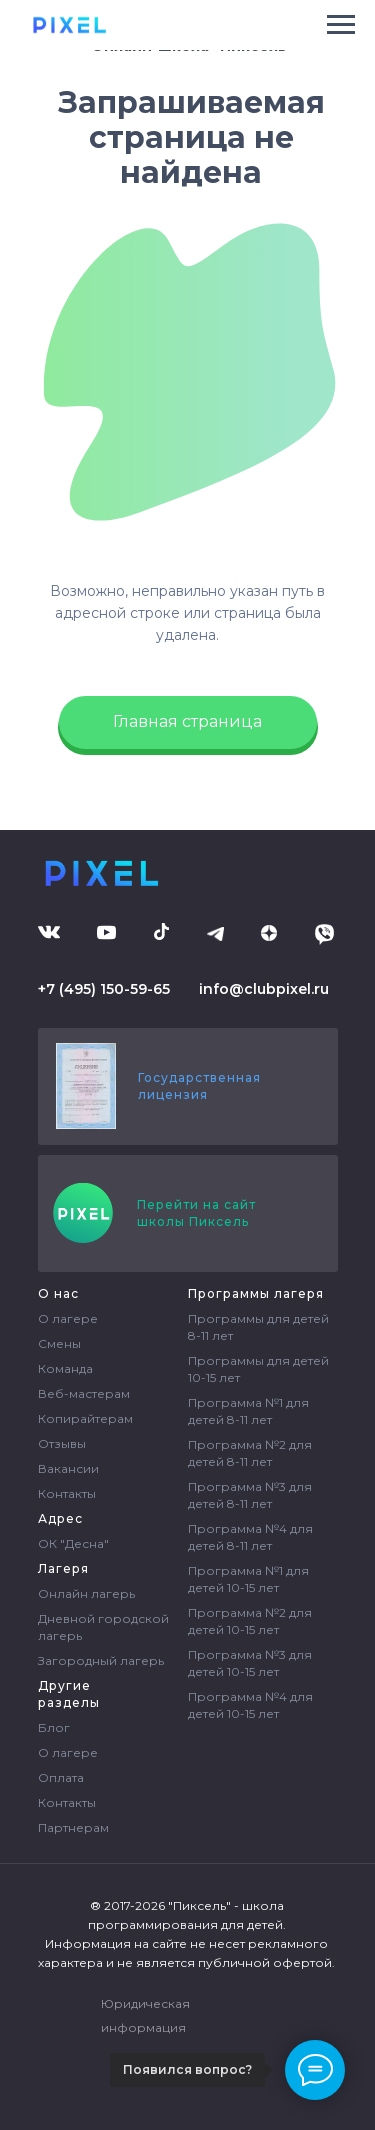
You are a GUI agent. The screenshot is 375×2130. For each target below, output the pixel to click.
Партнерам (73, 1827)
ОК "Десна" (73, 1543)
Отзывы (62, 1443)
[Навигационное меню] (341, 25)
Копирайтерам (85, 1418)
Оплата (61, 1777)
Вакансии (68, 1468)
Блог (54, 1727)
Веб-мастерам (84, 1393)
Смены (59, 1343)
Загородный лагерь (101, 1660)
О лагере (68, 1318)
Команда (65, 1368)
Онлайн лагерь (86, 1593)
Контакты (67, 1493)
